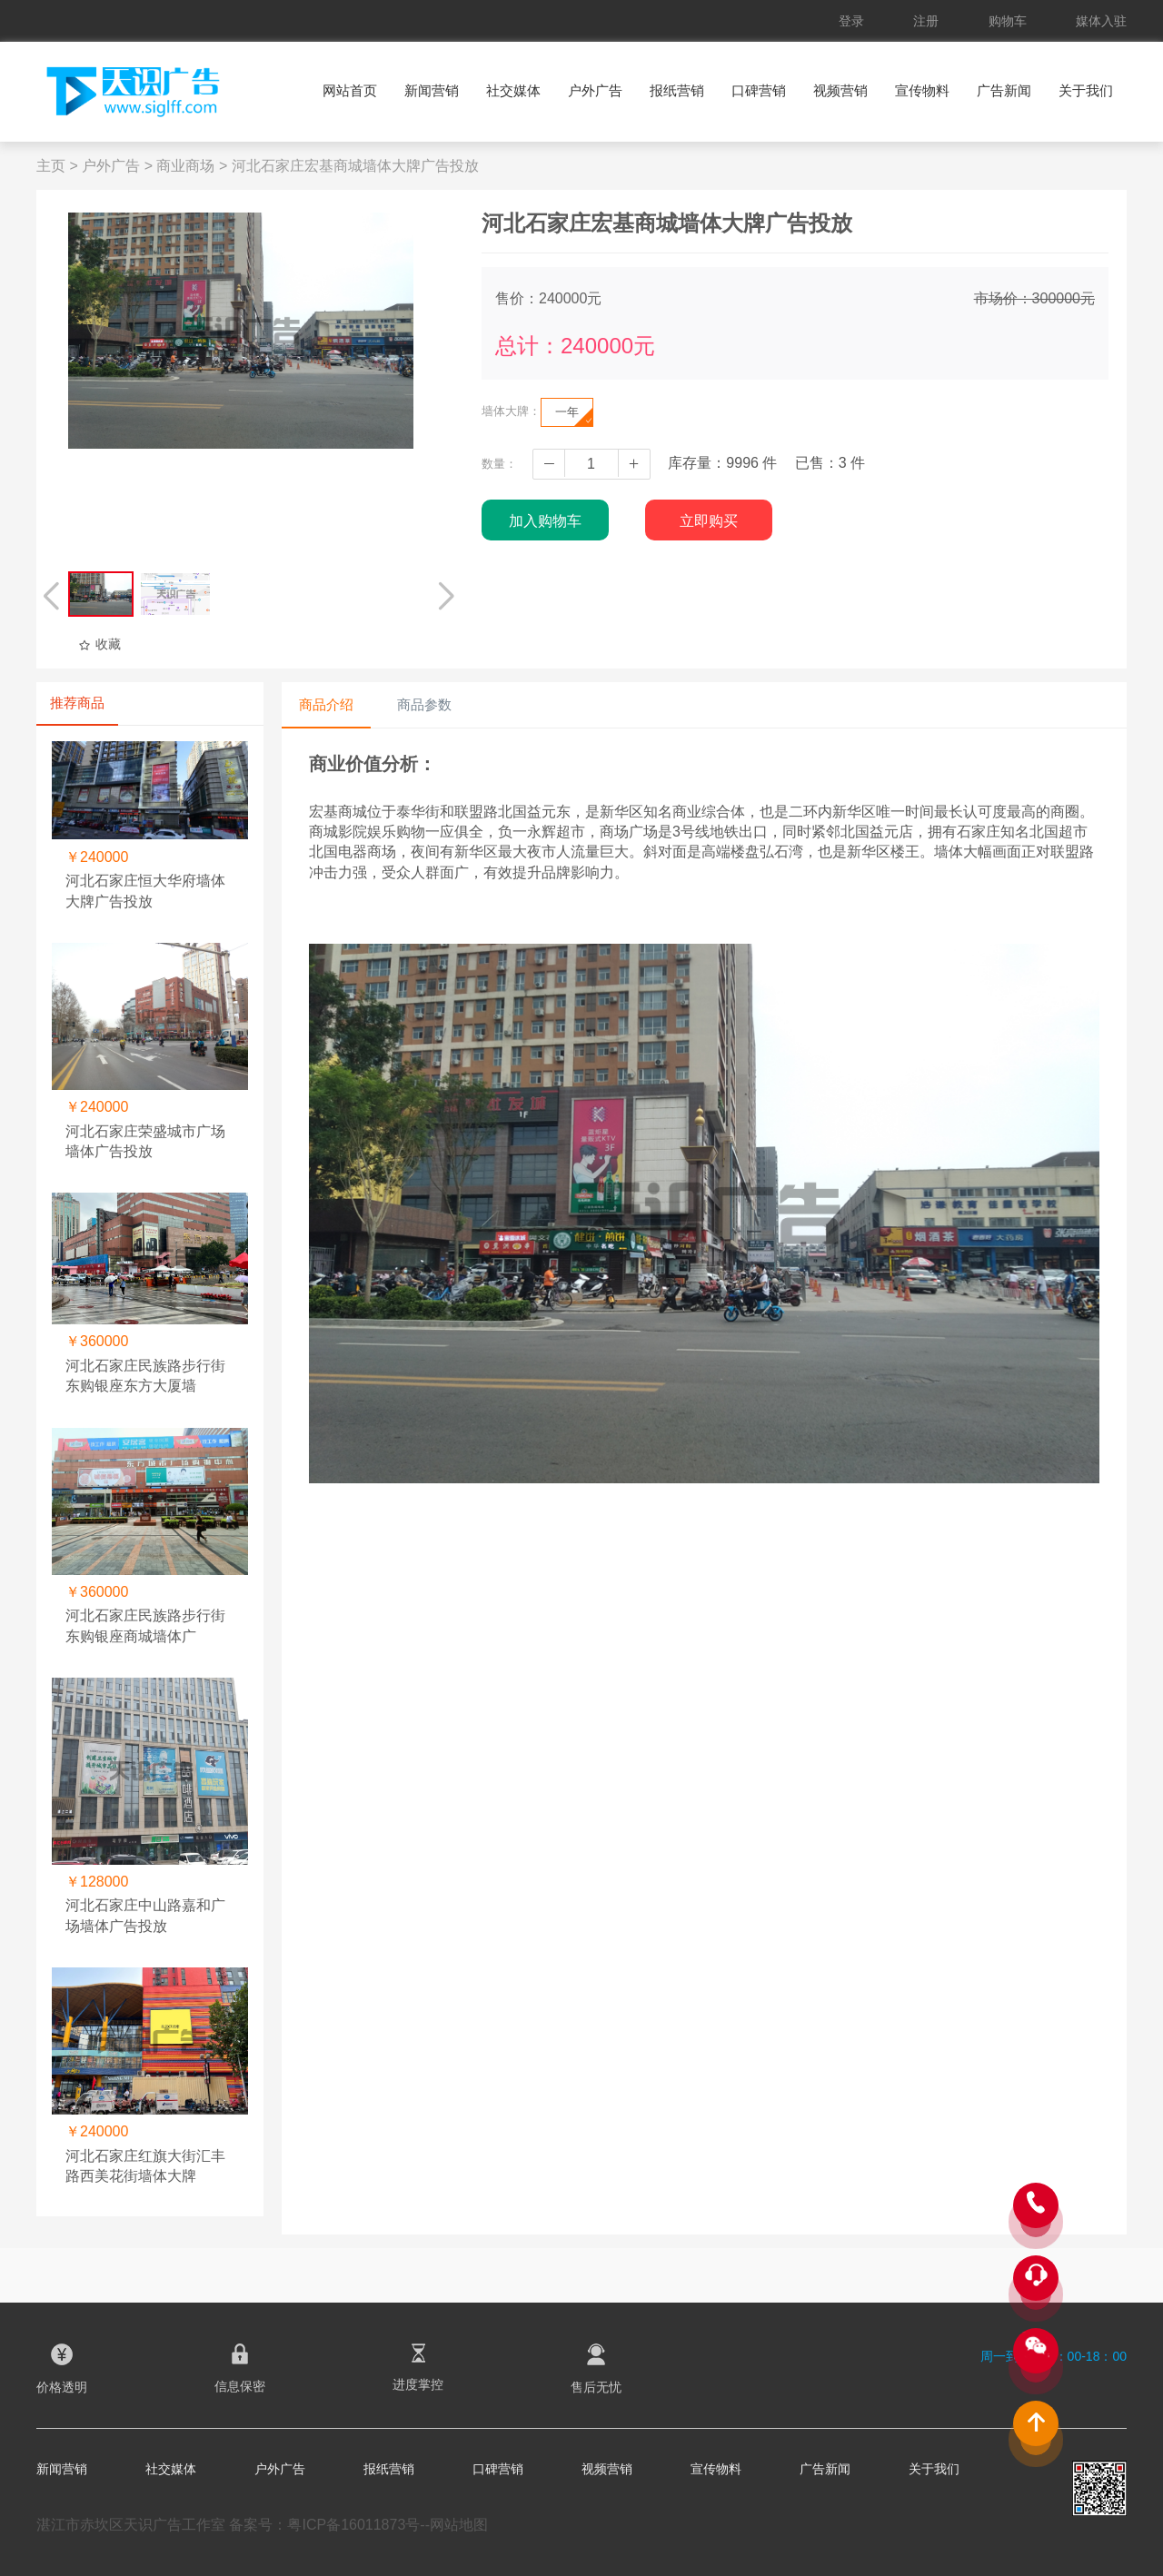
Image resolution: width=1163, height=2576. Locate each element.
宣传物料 (922, 90)
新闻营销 (431, 90)
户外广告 (595, 90)
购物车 (1008, 21)
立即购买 (709, 521)
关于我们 (1086, 90)
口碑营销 (758, 90)
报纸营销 (677, 90)
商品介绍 (326, 704)
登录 (851, 21)
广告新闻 (1004, 90)
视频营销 (840, 90)
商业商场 (185, 165)
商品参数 (424, 704)
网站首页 (350, 90)
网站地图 (459, 2524)
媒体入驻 (1101, 21)
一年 (573, 416)
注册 (926, 21)
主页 (50, 165)
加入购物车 (545, 521)
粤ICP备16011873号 (353, 2524)
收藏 (99, 644)
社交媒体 (513, 90)
